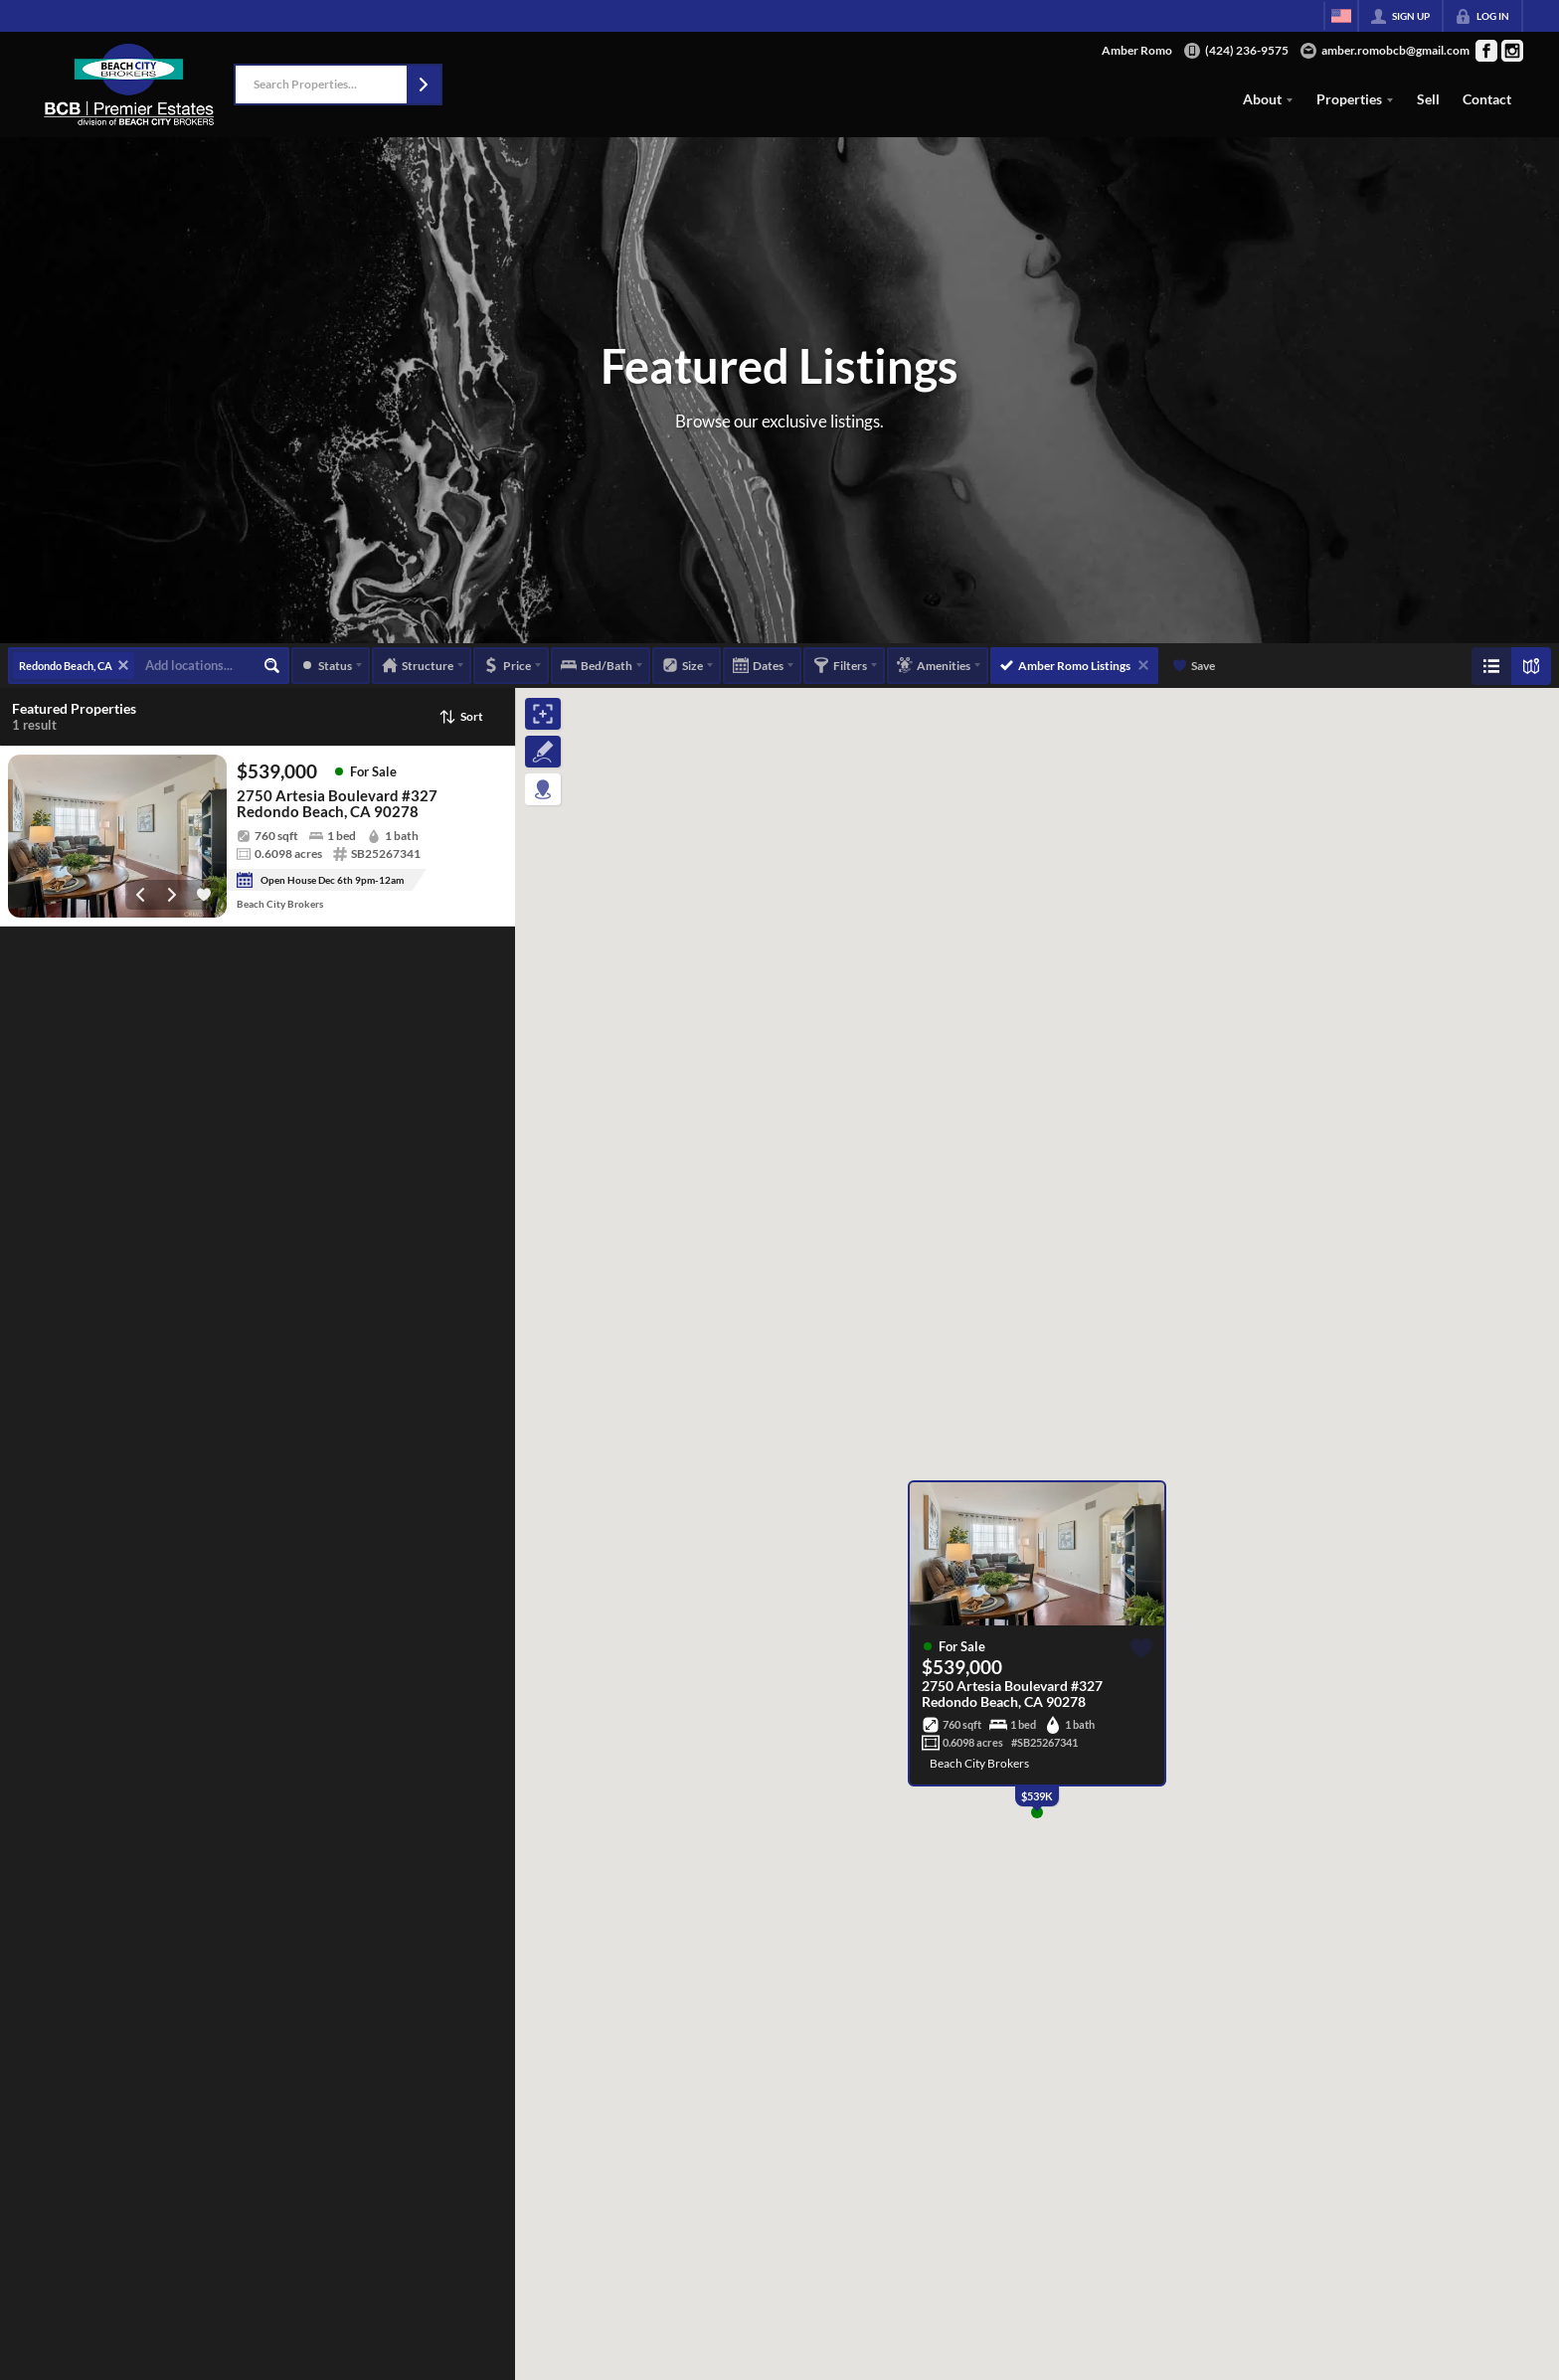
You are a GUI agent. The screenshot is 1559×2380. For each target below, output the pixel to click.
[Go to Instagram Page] (1512, 51)
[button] (423, 84)
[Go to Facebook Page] (1486, 51)
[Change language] (1341, 16)
